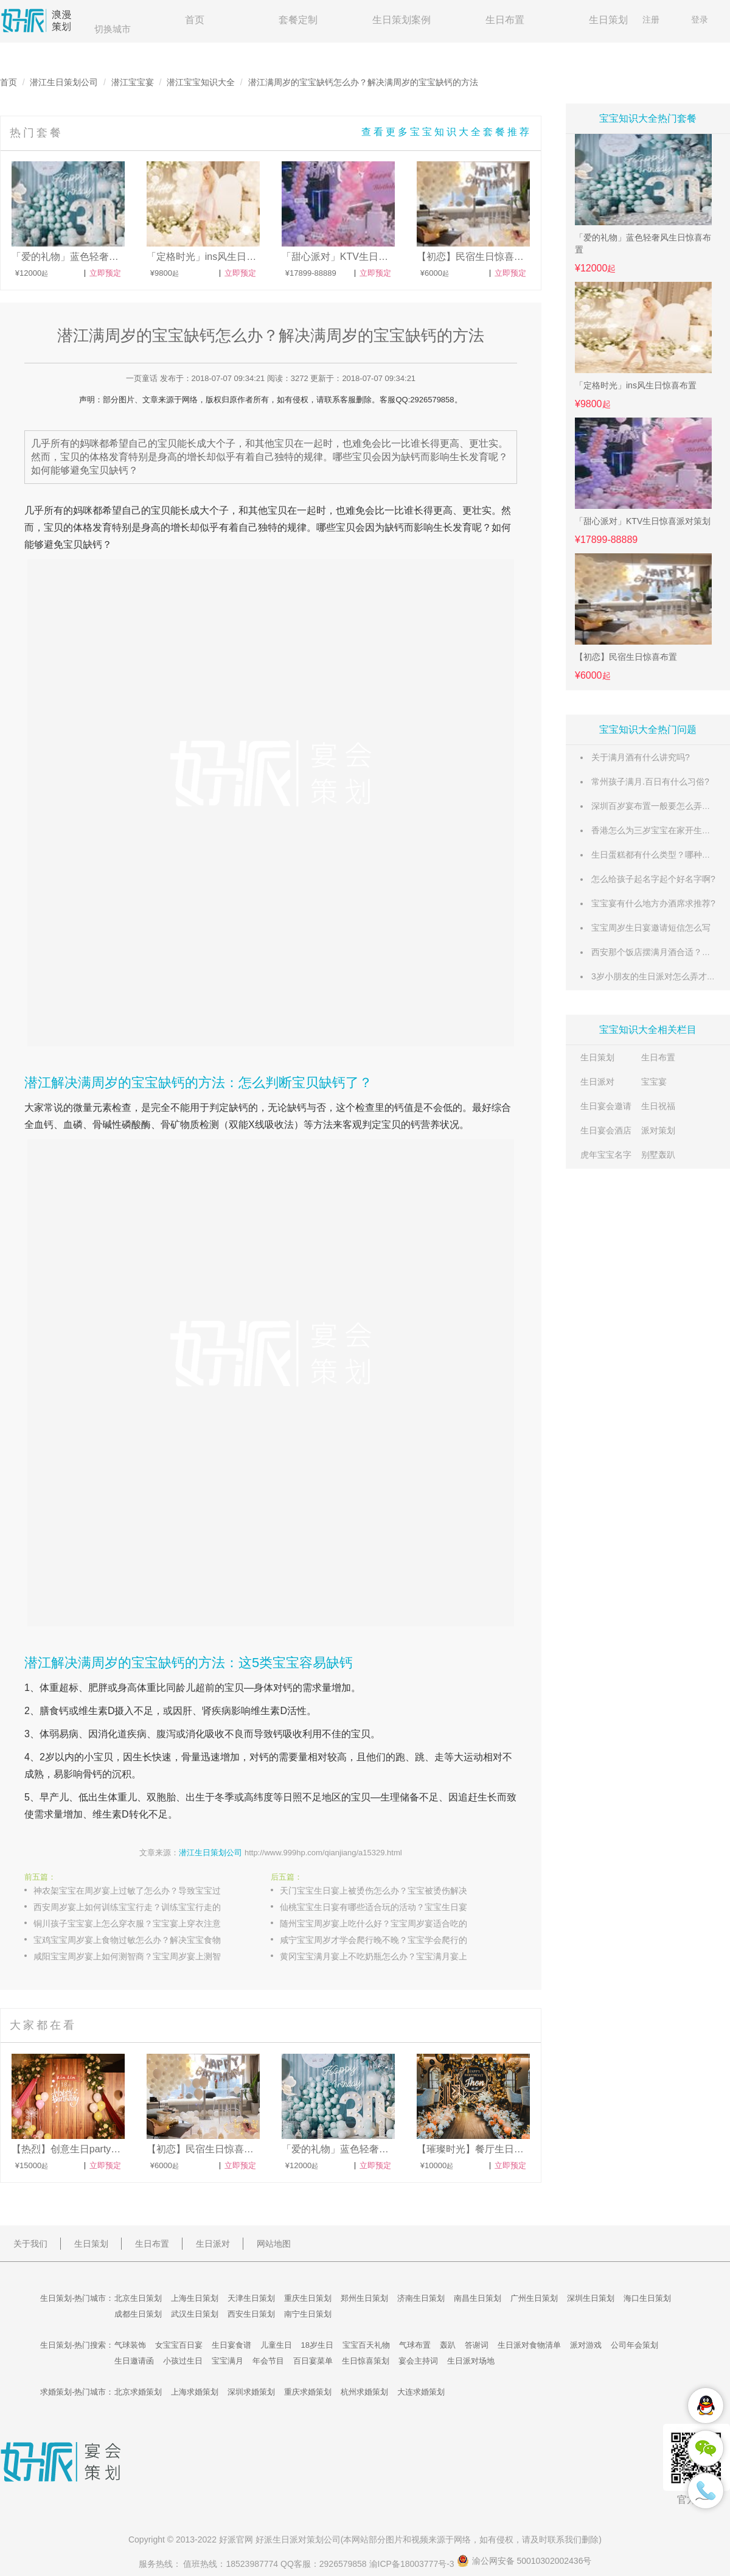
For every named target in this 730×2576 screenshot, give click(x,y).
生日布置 (504, 20)
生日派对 (597, 1082)
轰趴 (448, 2345)
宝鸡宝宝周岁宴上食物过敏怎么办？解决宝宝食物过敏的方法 (139, 1940)
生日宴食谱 (231, 2345)
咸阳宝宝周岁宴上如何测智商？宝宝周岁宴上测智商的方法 (139, 1956)
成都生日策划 (138, 2314)
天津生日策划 (251, 2298)
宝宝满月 (227, 2360)
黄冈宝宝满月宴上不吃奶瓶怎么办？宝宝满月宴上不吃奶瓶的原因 (386, 1956)
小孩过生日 (183, 2360)
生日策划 (608, 20)
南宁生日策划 (308, 2314)
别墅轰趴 (658, 1155)
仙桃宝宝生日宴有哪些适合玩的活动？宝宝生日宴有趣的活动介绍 (386, 1907)
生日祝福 (658, 1106)
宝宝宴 (654, 1082)
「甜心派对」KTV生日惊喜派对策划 (643, 521)
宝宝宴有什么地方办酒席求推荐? (653, 903)
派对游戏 (586, 2345)
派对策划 (658, 1130)
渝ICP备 (413, 2564)
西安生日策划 (251, 2314)
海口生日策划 (647, 2298)
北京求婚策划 (138, 2391)
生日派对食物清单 (529, 2345)
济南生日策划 (421, 2298)
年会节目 (268, 2360)
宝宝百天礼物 (366, 2345)
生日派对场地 (471, 2360)
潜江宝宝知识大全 (201, 82)
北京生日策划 (138, 2298)
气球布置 (415, 2345)
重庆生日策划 (308, 2298)
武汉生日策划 (194, 2314)
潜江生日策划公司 (64, 82)
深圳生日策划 (590, 2298)
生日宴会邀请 (605, 1106)
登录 (699, 19)
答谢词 (476, 2345)
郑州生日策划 (364, 2298)
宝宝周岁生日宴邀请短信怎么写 (651, 928)
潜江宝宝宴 (132, 82)
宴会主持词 (418, 2360)
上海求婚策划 (194, 2391)
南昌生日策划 (477, 2298)
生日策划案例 (401, 20)
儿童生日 (276, 2345)
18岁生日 (317, 2345)
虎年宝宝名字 (605, 1155)
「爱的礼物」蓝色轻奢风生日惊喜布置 (643, 243)
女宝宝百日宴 (179, 2345)
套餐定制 (298, 20)
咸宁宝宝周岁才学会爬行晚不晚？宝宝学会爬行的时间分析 (386, 1940)
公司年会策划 (634, 2345)
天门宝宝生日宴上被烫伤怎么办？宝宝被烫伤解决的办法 (386, 1890)
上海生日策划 (194, 2298)
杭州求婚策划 (364, 2391)
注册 (650, 19)
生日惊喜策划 (365, 2360)
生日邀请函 (134, 2360)
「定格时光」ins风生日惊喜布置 (636, 385)
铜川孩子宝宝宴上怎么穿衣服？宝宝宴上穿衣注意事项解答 (139, 1923)
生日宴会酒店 (605, 1130)
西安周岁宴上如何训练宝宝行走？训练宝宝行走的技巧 (135, 1907)
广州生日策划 (534, 2298)
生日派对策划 (298, 2539)
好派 (227, 2539)
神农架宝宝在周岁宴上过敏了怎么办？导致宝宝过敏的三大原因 (139, 1890)
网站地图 (274, 2244)
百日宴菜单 (313, 2360)
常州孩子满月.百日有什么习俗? (650, 781)
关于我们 (30, 2244)
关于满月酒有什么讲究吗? (640, 757)
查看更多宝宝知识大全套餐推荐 (446, 132)
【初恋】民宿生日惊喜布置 (626, 657)
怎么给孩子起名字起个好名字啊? (653, 879)
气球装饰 (130, 2345)
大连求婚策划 (421, 2391)
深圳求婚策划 (251, 2391)
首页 (194, 20)
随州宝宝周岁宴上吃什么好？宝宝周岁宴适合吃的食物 (382, 1923)
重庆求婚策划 (308, 2391)
